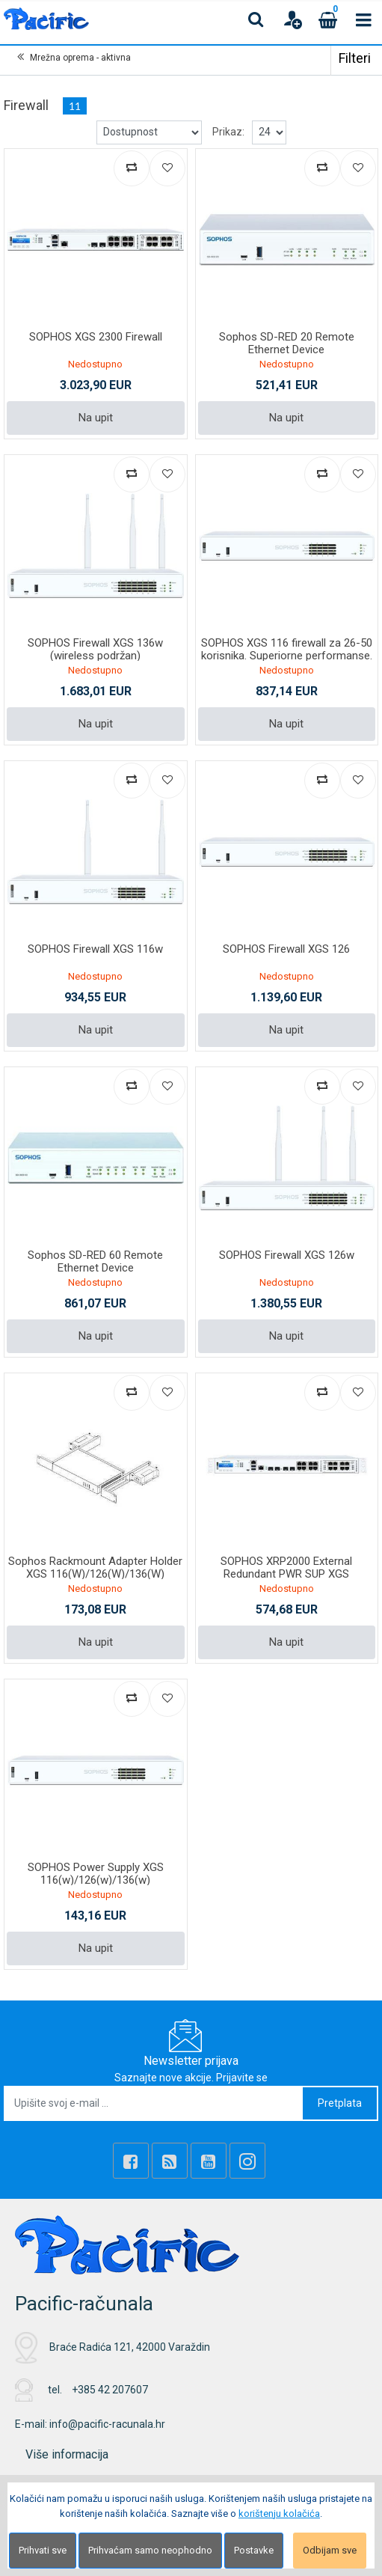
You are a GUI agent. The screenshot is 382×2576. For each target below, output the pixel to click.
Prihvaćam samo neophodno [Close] (150, 2550)
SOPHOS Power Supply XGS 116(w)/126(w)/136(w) (96, 1874)
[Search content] (256, 19)
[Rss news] (170, 2161)
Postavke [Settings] (254, 2550)
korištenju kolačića (279, 2513)
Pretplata (340, 2103)
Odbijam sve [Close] (330, 2550)
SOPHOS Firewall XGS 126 (286, 949)
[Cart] (328, 19)
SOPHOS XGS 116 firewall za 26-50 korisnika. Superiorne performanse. (286, 649)
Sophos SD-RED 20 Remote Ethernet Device (286, 343)
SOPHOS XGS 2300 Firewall (95, 337)
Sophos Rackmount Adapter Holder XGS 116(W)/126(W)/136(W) (95, 1567)
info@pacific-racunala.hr (107, 2424)
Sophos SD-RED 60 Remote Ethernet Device (95, 1261)
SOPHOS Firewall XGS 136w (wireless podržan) (95, 649)
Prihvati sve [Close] (43, 2550)
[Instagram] (247, 2161)
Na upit (95, 417)
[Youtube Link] (209, 2161)
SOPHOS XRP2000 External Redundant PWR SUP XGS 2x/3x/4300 (286, 1573)
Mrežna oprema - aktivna (80, 57)
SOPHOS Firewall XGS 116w (95, 949)
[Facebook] (131, 2161)
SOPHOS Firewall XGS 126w (286, 1255)
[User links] (292, 19)
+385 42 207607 (110, 2390)
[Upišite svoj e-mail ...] (154, 2103)
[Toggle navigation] (364, 19)
